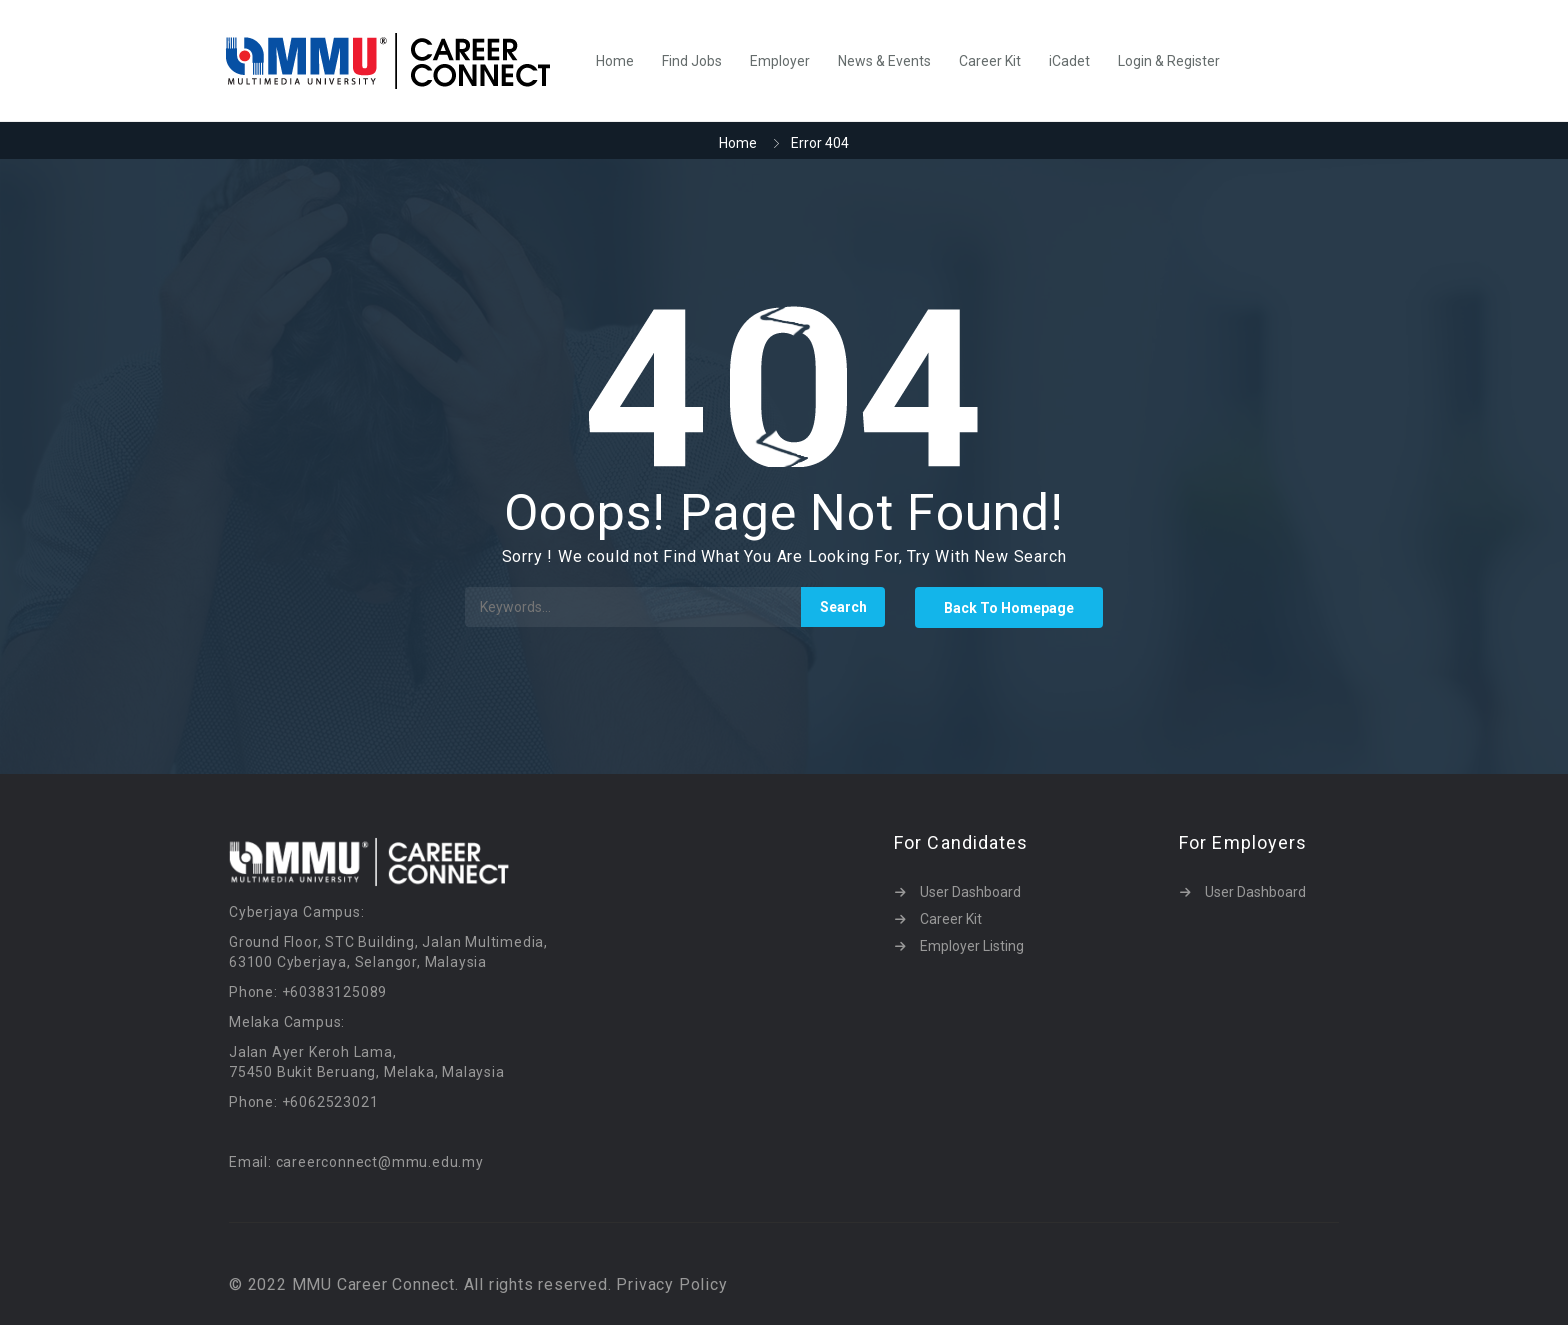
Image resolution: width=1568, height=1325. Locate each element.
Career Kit (990, 61)
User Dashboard (970, 892)
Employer (780, 61)
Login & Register (1169, 61)
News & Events (884, 61)
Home (615, 61)
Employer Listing (972, 946)
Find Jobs (692, 61)
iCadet (1069, 61)
